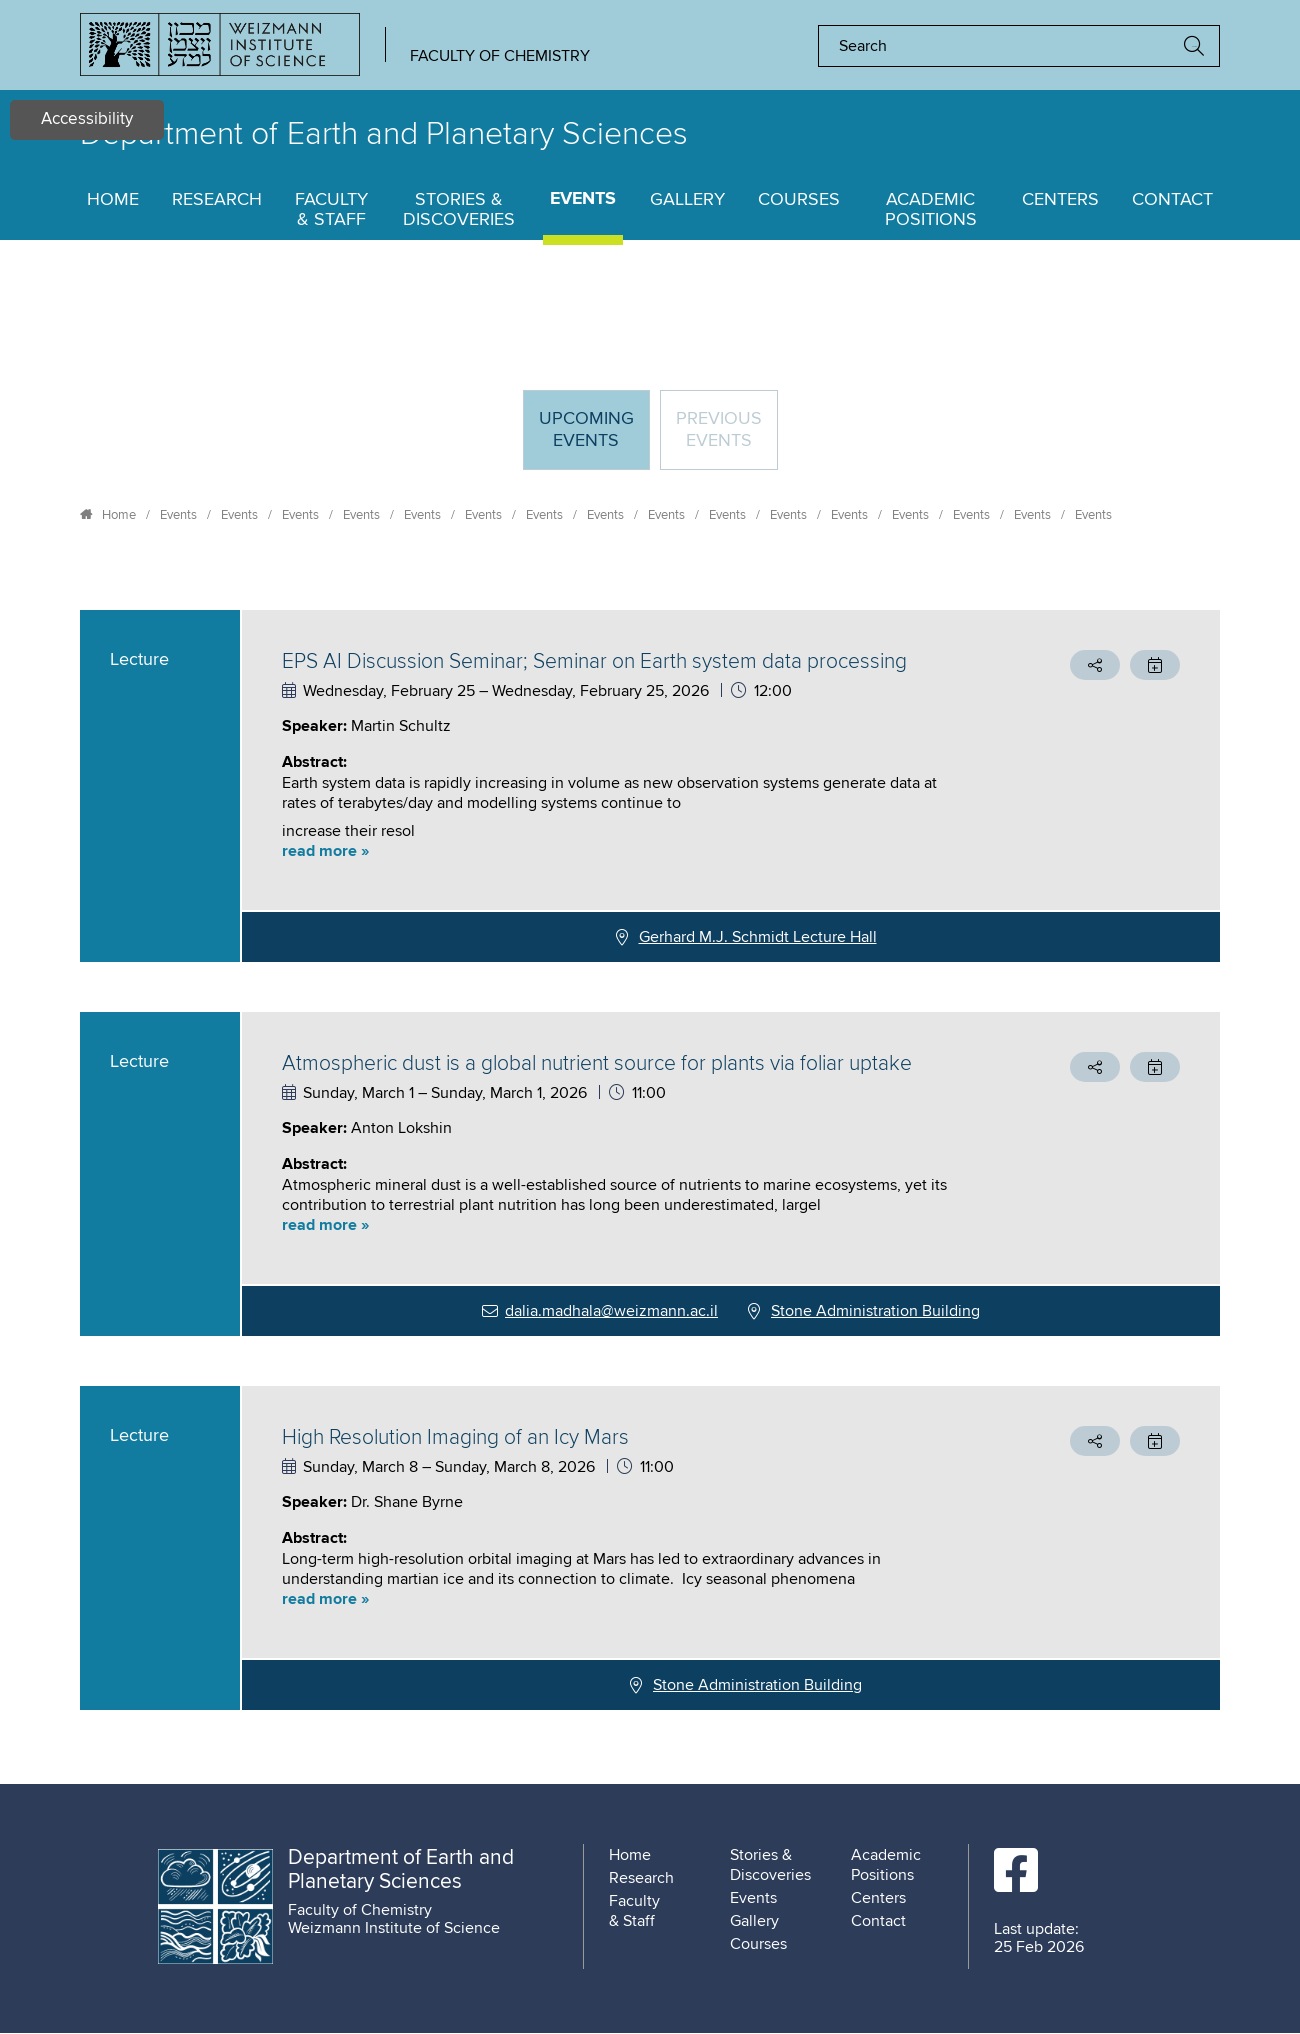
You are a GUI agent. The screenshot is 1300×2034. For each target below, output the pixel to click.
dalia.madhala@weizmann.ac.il (611, 1311)
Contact (1172, 200)
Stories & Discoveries (459, 210)
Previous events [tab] (719, 430)
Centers (1060, 200)
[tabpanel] (650, 1160)
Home (113, 200)
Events (583, 199)
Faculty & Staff (331, 210)
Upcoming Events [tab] (594, 438)
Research (217, 200)
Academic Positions (931, 210)
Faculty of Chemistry (500, 56)
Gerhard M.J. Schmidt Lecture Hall (758, 937)
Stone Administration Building (875, 1311)
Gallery (687, 200)
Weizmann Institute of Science (394, 1928)
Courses (799, 200)
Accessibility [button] (87, 119)
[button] (624, 851)
